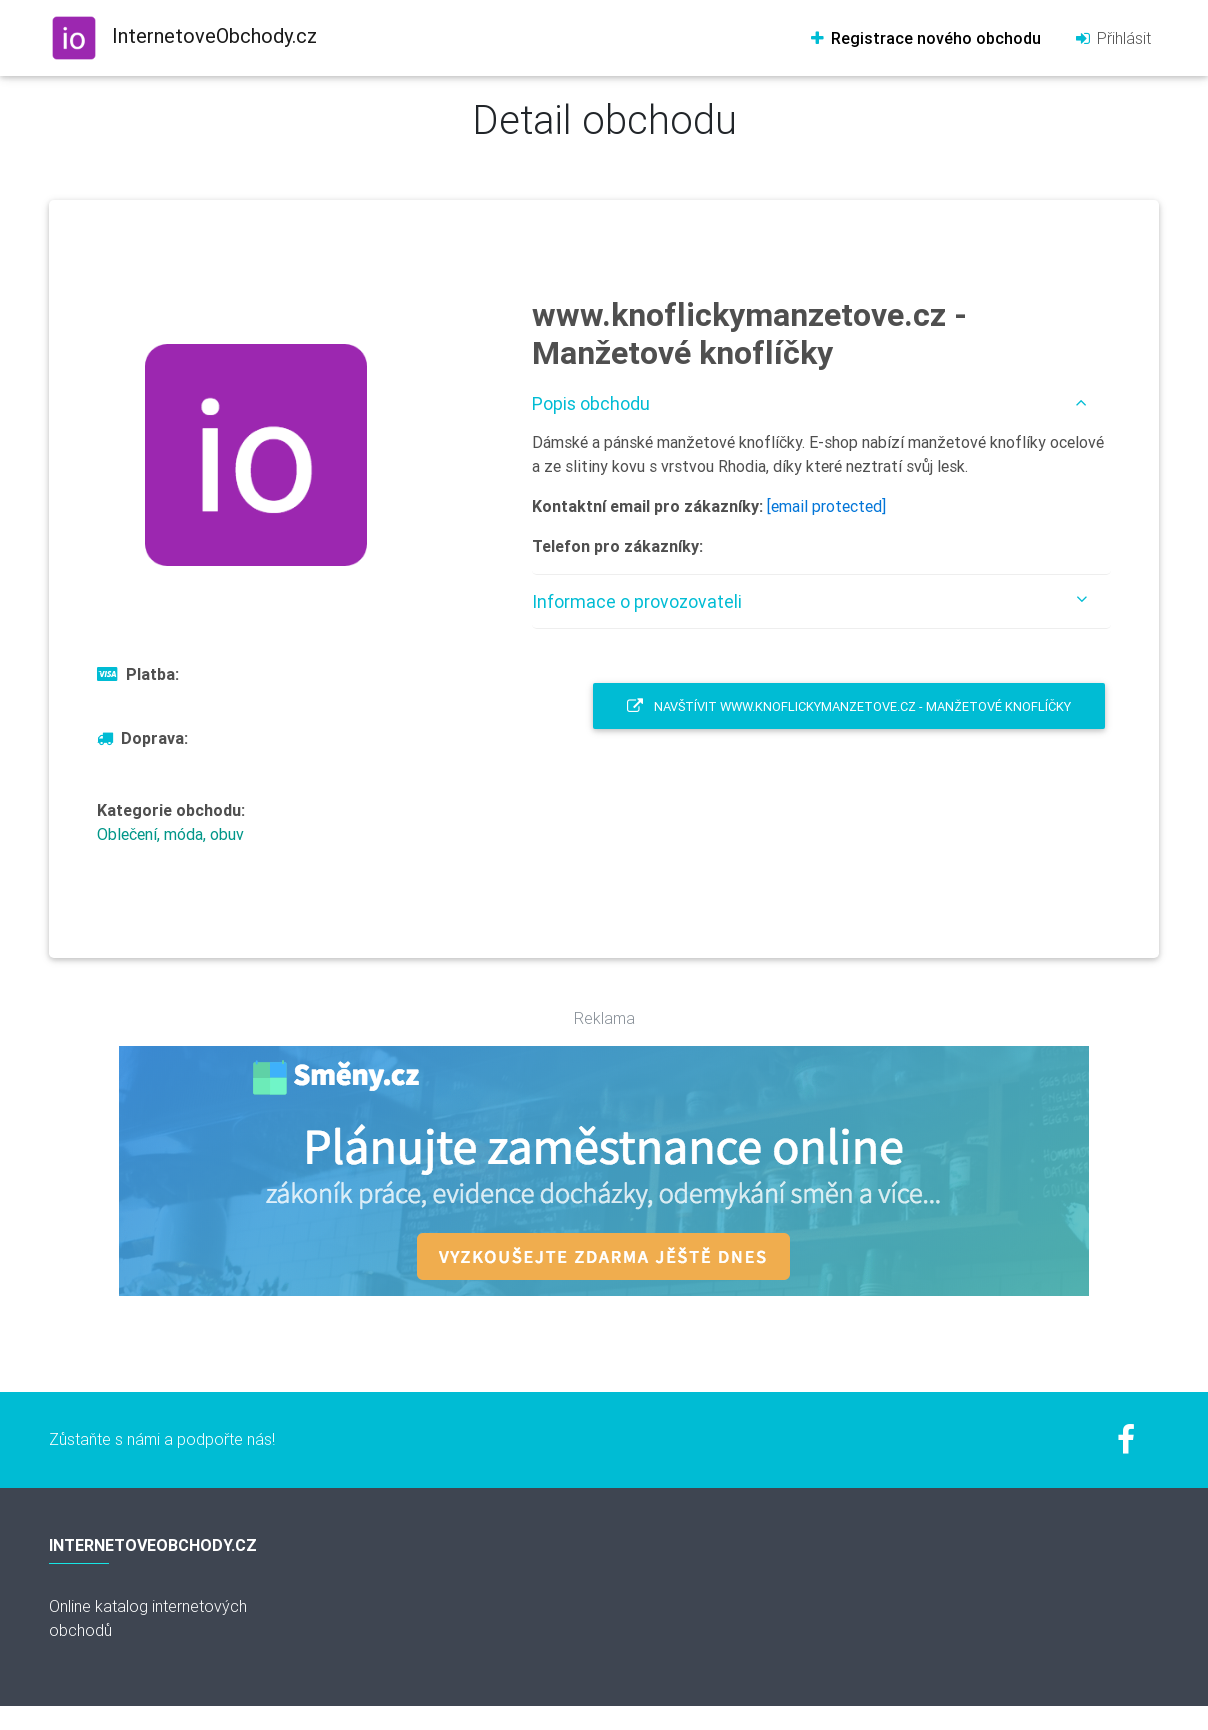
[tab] (821, 403)
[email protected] (826, 506)
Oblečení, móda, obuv (170, 834)
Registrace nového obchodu (924, 38)
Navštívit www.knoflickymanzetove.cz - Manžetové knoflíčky (849, 706)
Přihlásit (1112, 38)
